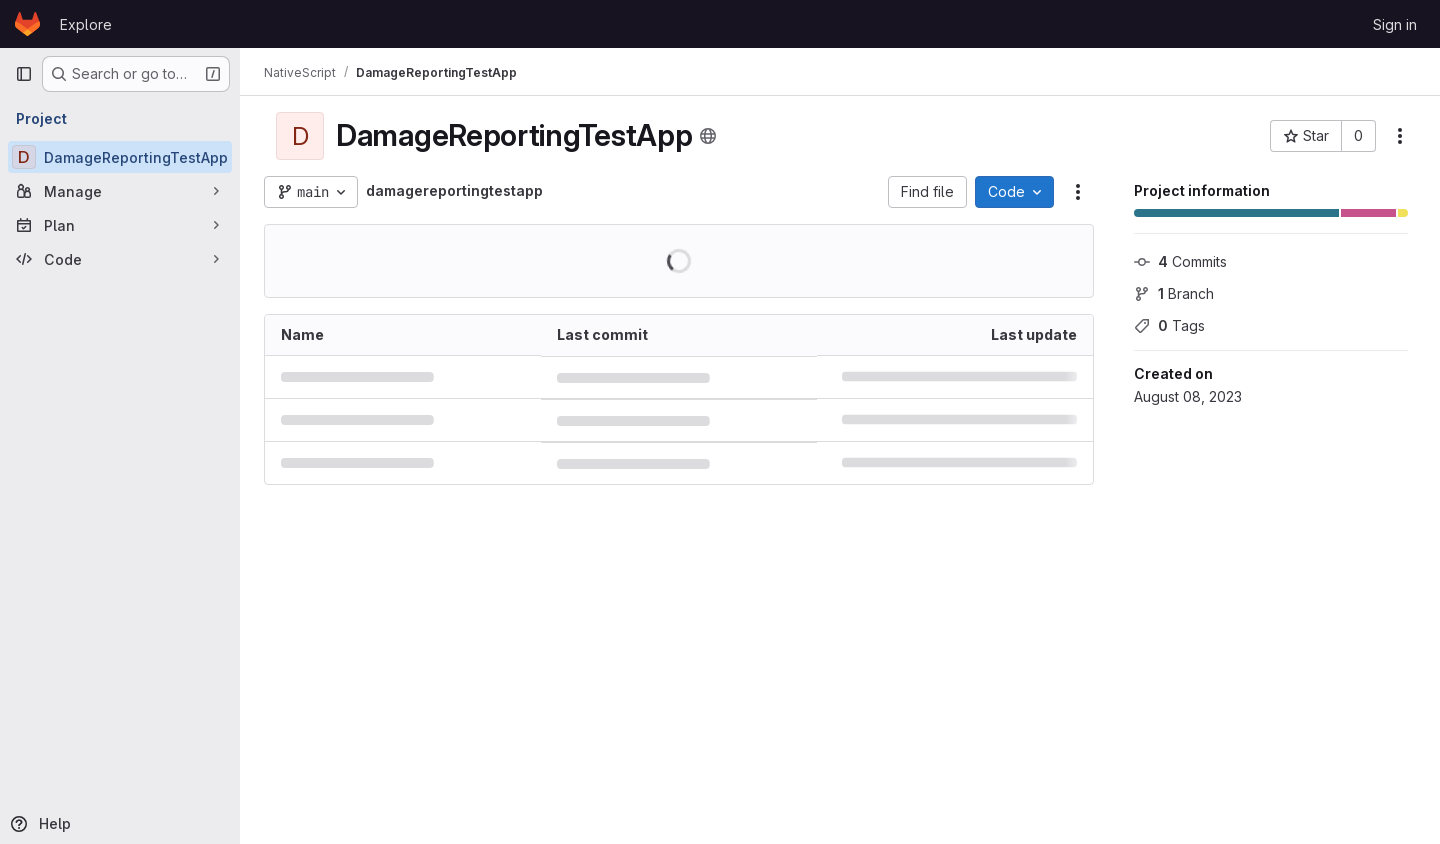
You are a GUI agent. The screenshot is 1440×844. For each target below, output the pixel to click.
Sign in (1395, 24)
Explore (86, 24)
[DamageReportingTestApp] (120, 157)
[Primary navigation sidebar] (24, 74)
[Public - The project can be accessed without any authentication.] (708, 136)
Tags (1169, 325)
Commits (1180, 261)
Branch (1174, 293)
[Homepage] (27, 24)
